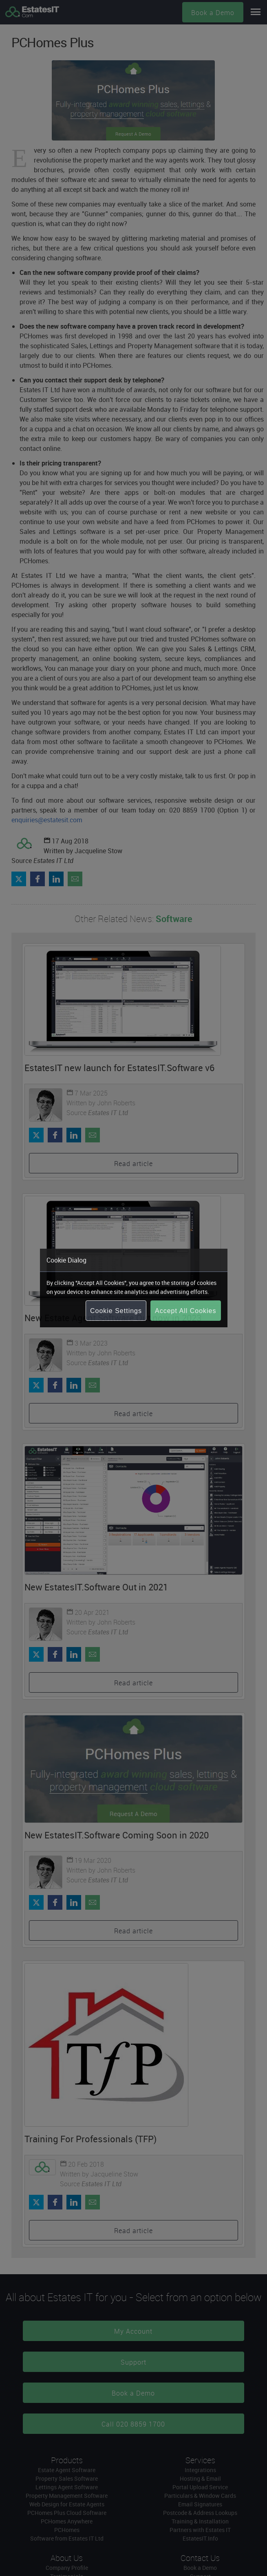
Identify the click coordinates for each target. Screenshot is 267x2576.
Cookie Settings (116, 1310)
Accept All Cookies (185, 1310)
